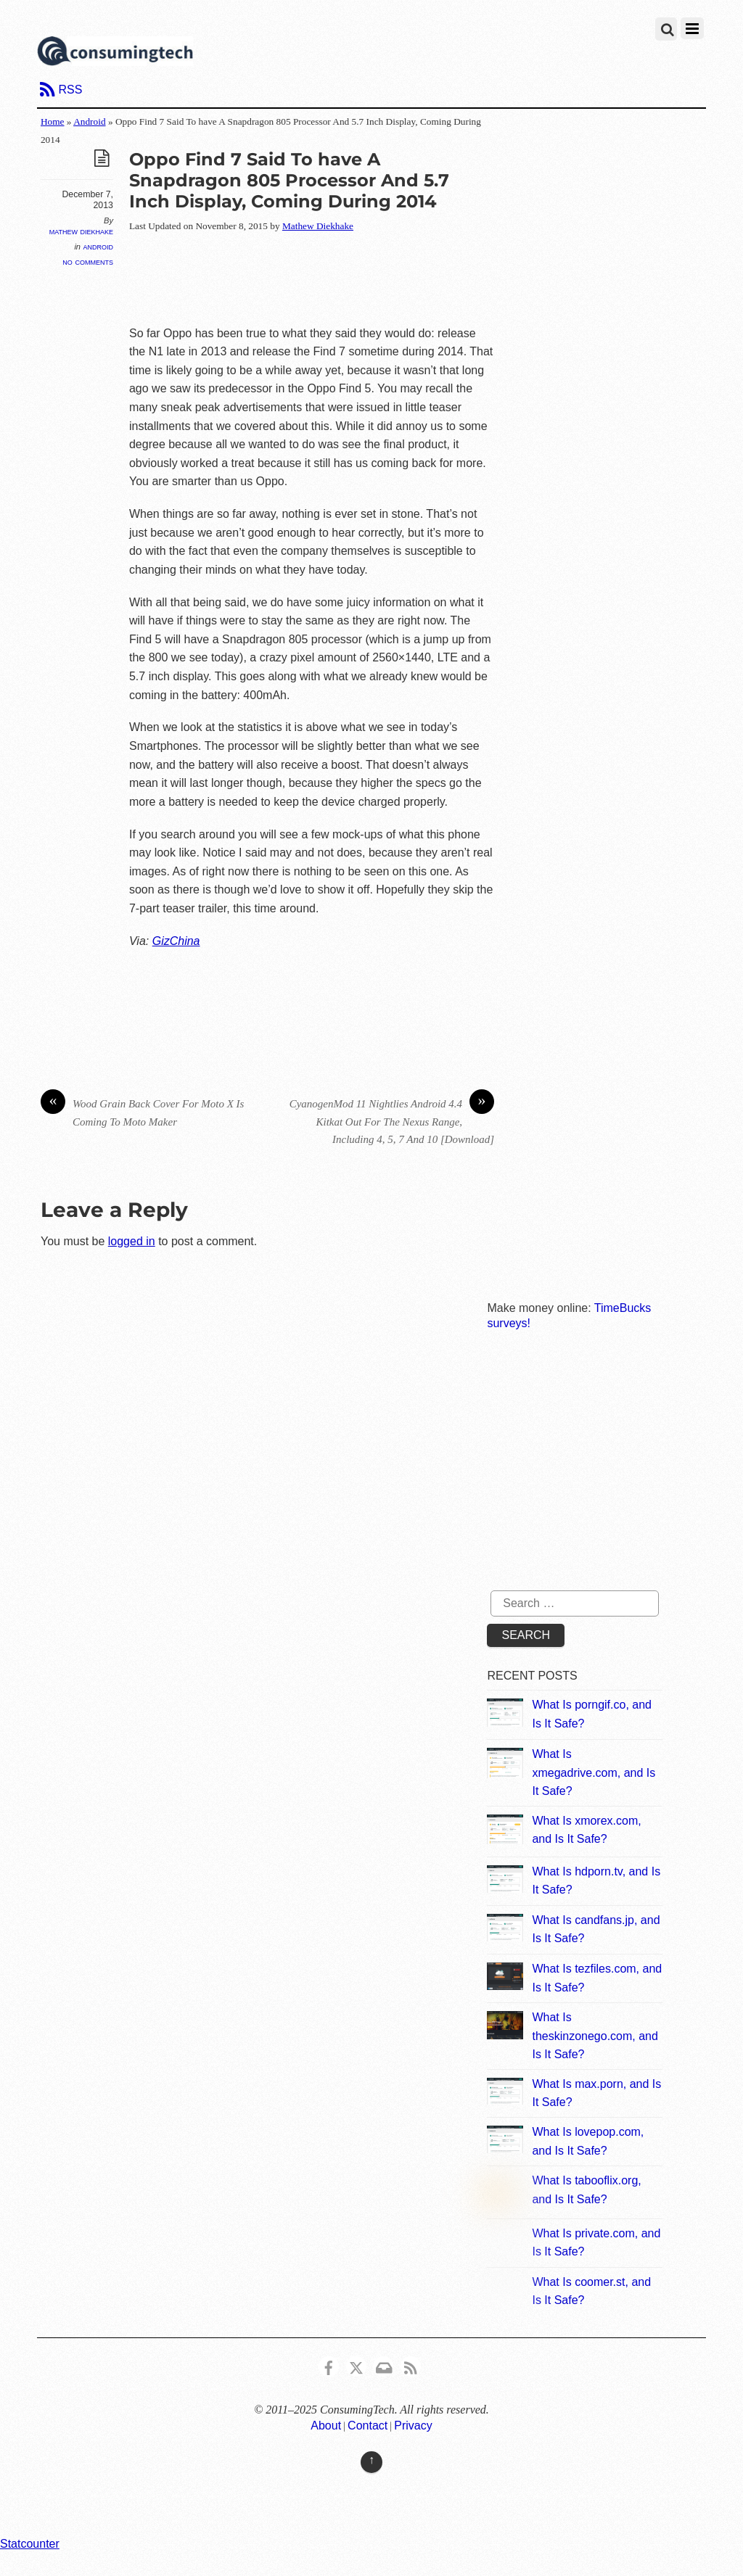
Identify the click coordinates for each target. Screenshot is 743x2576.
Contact (367, 2425)
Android (89, 121)
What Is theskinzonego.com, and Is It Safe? (594, 2035)
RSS (70, 89)
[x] (356, 2366)
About (326, 2425)
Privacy (413, 2425)
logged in (131, 1241)
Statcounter (29, 2544)
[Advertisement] (393, 280)
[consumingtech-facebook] (329, 2366)
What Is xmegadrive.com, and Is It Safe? (593, 1772)
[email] (383, 2366)
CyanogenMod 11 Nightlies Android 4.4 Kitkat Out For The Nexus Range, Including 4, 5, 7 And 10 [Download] (392, 1120)
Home (53, 121)
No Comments (87, 261)
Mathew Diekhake (81, 231)
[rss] (411, 2366)
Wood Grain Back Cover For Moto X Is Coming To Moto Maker (143, 1111)
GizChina (176, 941)
